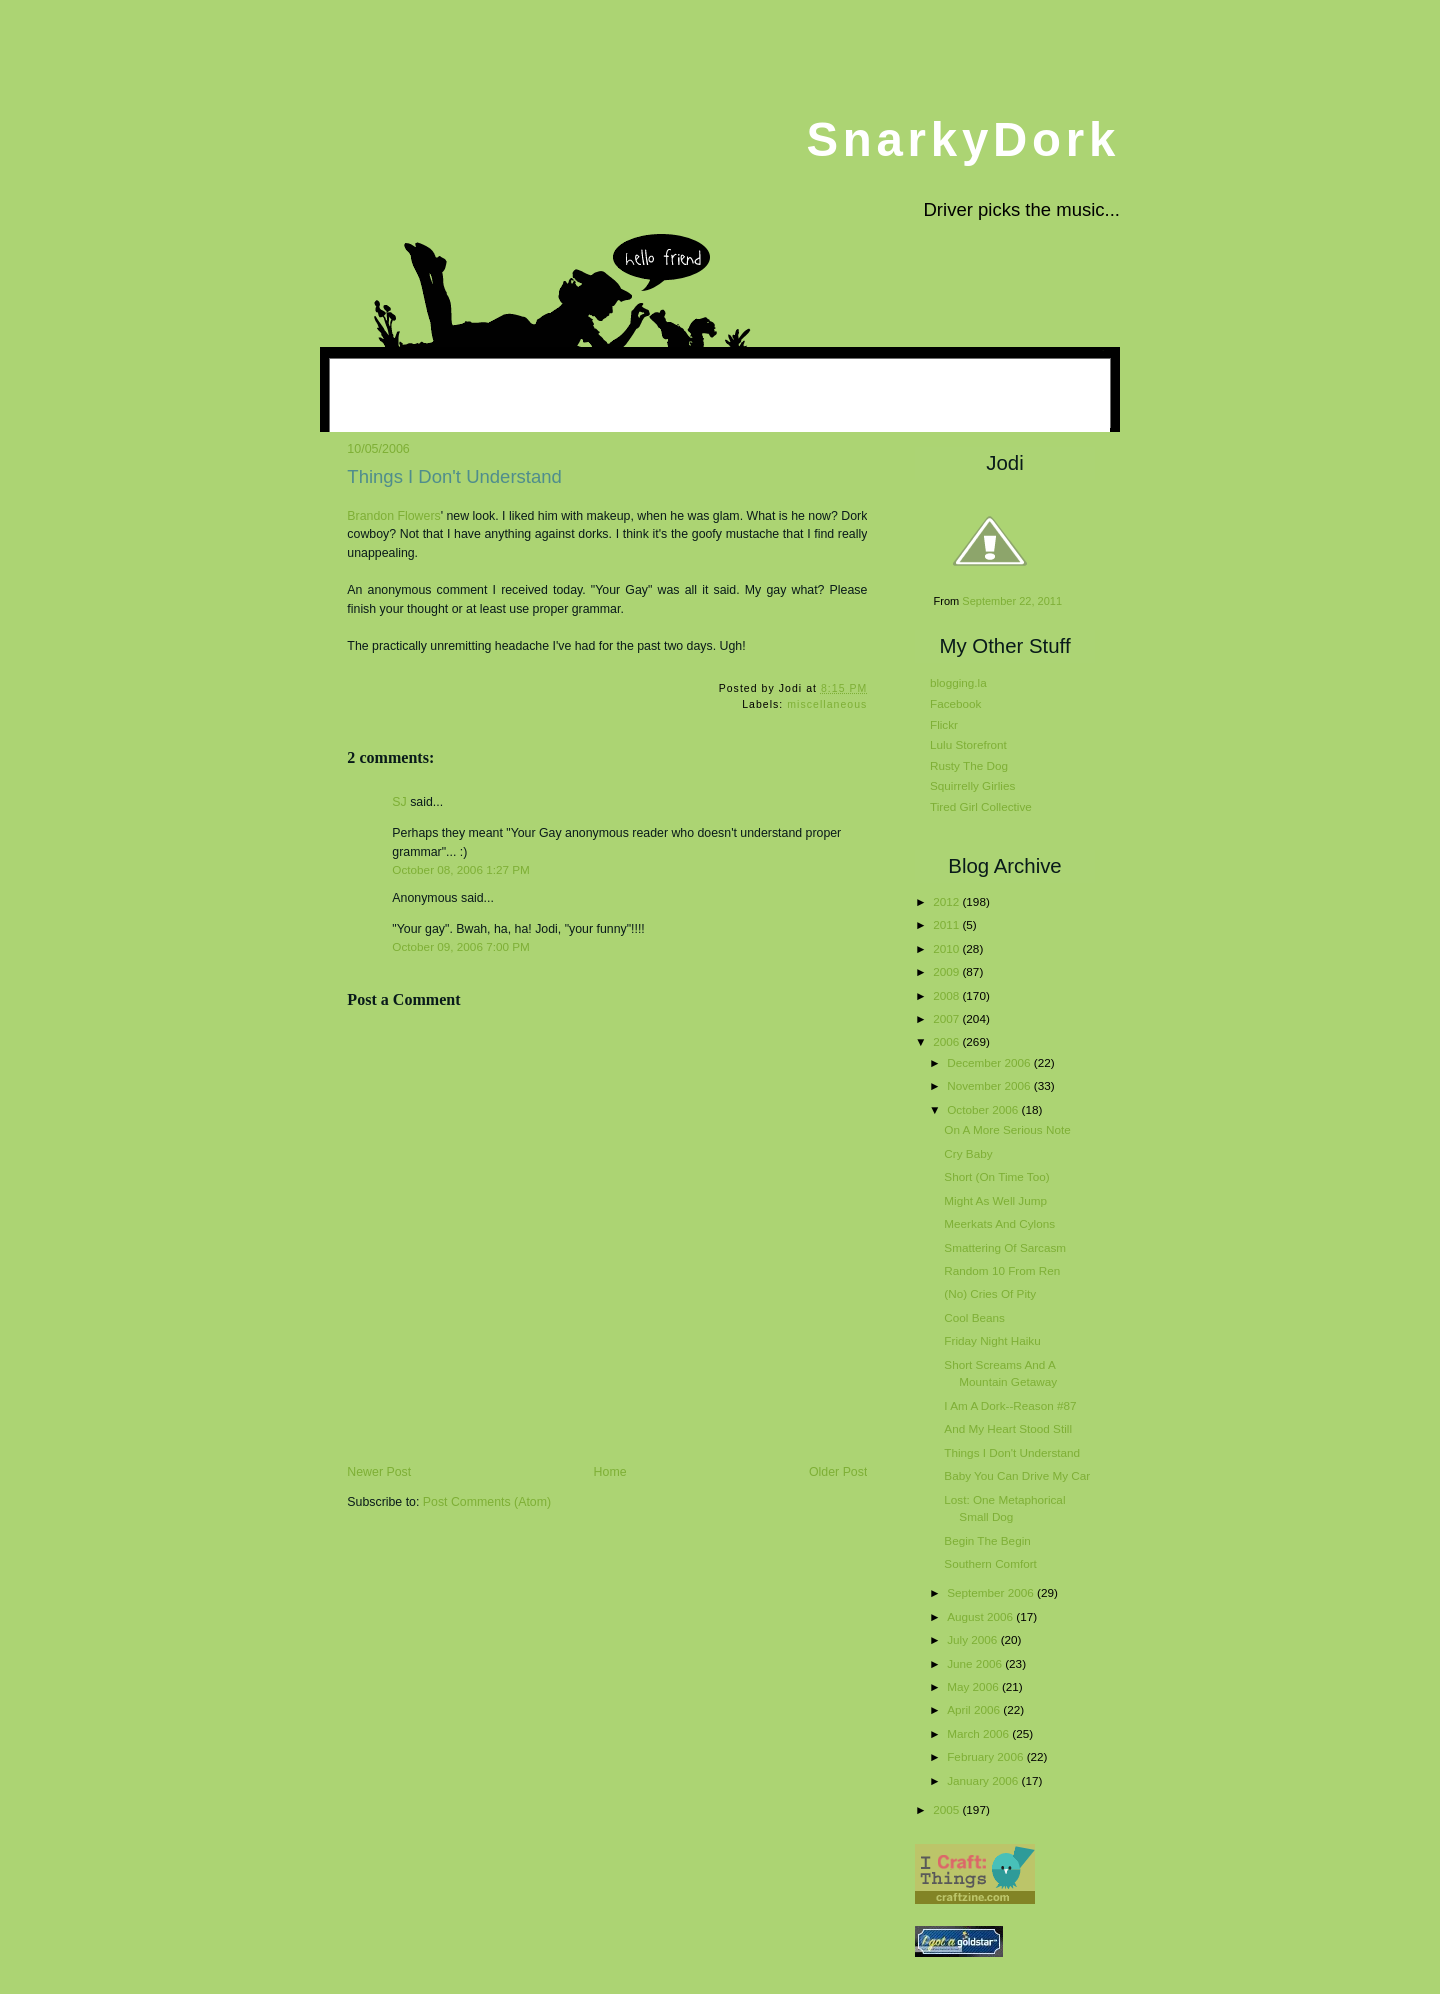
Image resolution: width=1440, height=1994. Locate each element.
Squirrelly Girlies (972, 785)
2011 (947, 924)
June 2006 (976, 1663)
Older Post (838, 1472)
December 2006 (990, 1062)
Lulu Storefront (968, 744)
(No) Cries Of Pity (990, 1293)
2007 (947, 1018)
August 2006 (981, 1616)
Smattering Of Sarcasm (1005, 1247)
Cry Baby (968, 1153)
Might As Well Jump (995, 1200)
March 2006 (979, 1733)
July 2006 (973, 1639)
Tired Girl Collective (981, 806)
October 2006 (984, 1109)
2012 (947, 901)
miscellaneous (827, 704)
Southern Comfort (990, 1563)
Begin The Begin (987, 1540)
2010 (947, 948)
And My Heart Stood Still (1008, 1428)
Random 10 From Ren (1002, 1270)
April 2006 (975, 1709)
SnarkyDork (963, 139)
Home (610, 1472)
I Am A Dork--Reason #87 (1010, 1405)
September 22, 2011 (1012, 601)
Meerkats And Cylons (999, 1223)
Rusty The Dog (969, 765)
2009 (947, 971)
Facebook (955, 703)
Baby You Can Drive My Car (1017, 1475)
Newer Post (379, 1472)
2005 (947, 1809)
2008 (947, 995)
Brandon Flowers (393, 516)
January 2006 (984, 1780)
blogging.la (958, 682)
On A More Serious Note (1007, 1129)
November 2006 (990, 1085)
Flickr (944, 724)
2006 (947, 1041)
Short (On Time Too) (996, 1176)
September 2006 (992, 1592)
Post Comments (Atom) (487, 1502)
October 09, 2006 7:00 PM (460, 946)
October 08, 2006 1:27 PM (460, 869)
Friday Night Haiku (992, 1340)
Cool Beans (974, 1317)
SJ (399, 802)
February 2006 (986, 1756)
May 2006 (974, 1686)
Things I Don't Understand (454, 476)
